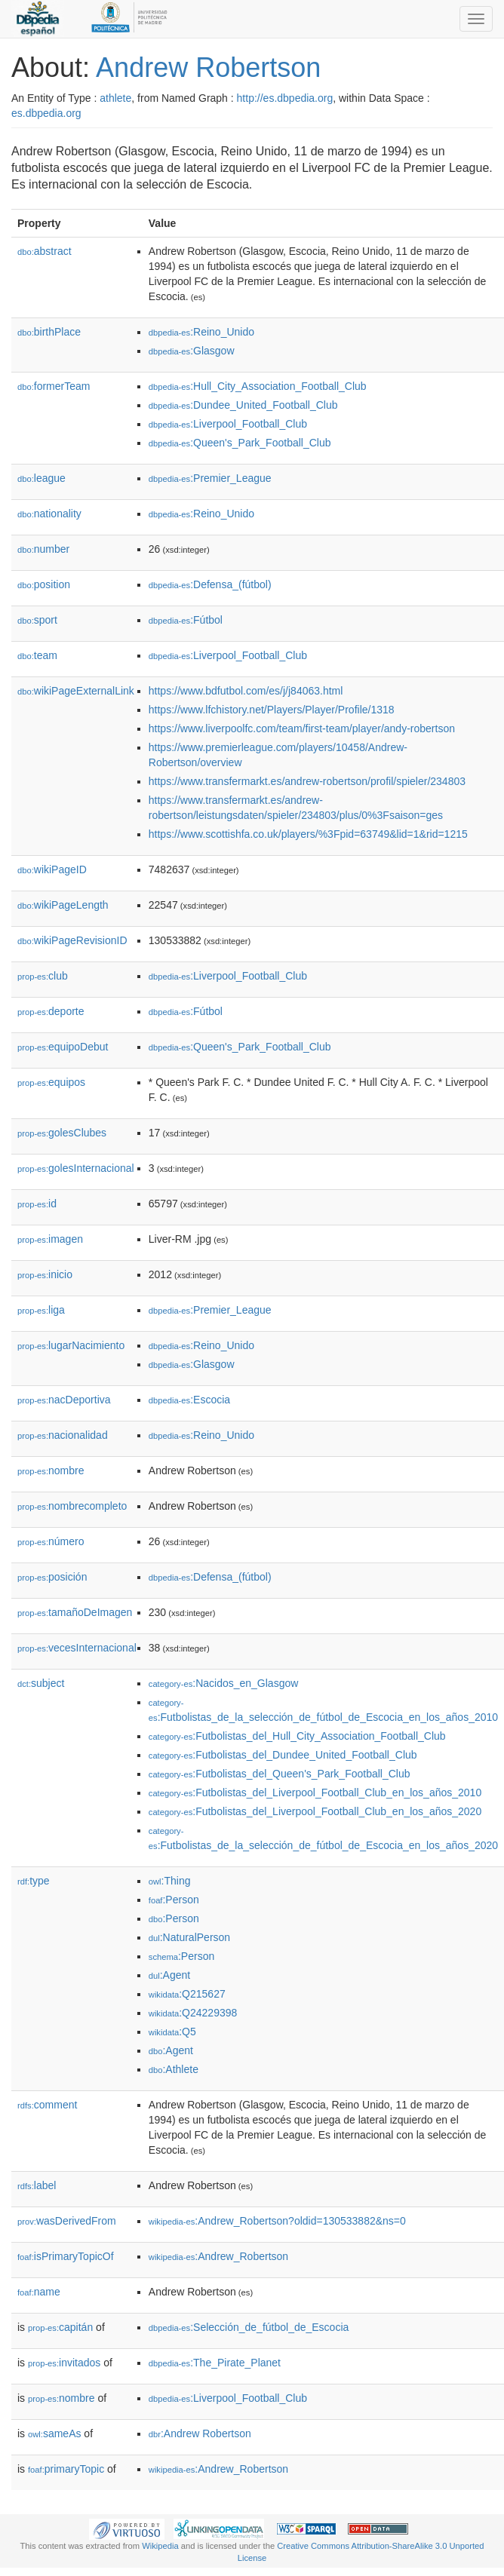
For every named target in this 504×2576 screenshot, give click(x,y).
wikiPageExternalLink (75, 691)
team (37, 655)
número (51, 1541)
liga (41, 1310)
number (43, 549)
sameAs (54, 2433)
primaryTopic (66, 2469)
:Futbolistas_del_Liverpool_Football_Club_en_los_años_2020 (315, 1811)
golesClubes (61, 1133)
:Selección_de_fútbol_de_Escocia (249, 2327)
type (33, 1881)
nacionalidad (62, 1435)
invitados (64, 2363)
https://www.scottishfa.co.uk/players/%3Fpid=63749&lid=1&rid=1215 (308, 834)
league (41, 478)
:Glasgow (192, 351)
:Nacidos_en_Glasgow (224, 1683)
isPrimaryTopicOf (65, 2256)
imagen (50, 1239)
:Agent (169, 1975)
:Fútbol (186, 620)
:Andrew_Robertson (218, 2256)
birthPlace (49, 332)
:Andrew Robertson (200, 2433)
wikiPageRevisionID (72, 940)
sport (37, 620)
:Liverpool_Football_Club (228, 424)
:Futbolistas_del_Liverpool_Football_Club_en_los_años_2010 (315, 1792)
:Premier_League (210, 478)
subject (40, 1683)
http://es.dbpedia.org (285, 98)
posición (52, 1577)
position (43, 584)
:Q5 (172, 2032)
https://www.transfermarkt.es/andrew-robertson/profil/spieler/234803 (307, 781)
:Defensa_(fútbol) (210, 584)
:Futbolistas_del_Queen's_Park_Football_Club (279, 1774)
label (36, 2185)
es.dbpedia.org (46, 113)
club (42, 976)
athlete (115, 98)
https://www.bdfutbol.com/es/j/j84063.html (246, 691)
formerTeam (53, 386)
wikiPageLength (63, 905)
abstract (44, 251)
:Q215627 (187, 1994)
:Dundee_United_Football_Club (243, 405)
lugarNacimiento (70, 1345)
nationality (49, 514)
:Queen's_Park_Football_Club (240, 443)
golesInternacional (75, 1168)
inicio (44, 1274)
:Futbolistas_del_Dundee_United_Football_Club (283, 1755)
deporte (51, 1011)
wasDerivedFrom (66, 2221)
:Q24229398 (193, 2013)
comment (47, 2105)
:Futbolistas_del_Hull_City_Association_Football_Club (297, 1736)
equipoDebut (62, 1047)
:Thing (170, 1881)
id (37, 1204)
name (38, 2292)
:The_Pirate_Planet (215, 2363)
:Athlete (173, 2069)
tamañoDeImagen (74, 1612)
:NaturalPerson (189, 1937)
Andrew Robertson (208, 67)
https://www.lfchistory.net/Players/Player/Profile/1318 (272, 710)
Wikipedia (160, 2545)
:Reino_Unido (201, 332)
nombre (51, 1470)
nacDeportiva (64, 1400)
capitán (60, 2327)
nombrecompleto (72, 1506)
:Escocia (189, 1400)
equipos (51, 1082)
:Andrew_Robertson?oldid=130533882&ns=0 (277, 2221)
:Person (174, 1900)
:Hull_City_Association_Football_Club (258, 386)
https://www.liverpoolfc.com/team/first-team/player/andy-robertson (302, 728)
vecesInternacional (77, 1648)
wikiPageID (52, 869)
